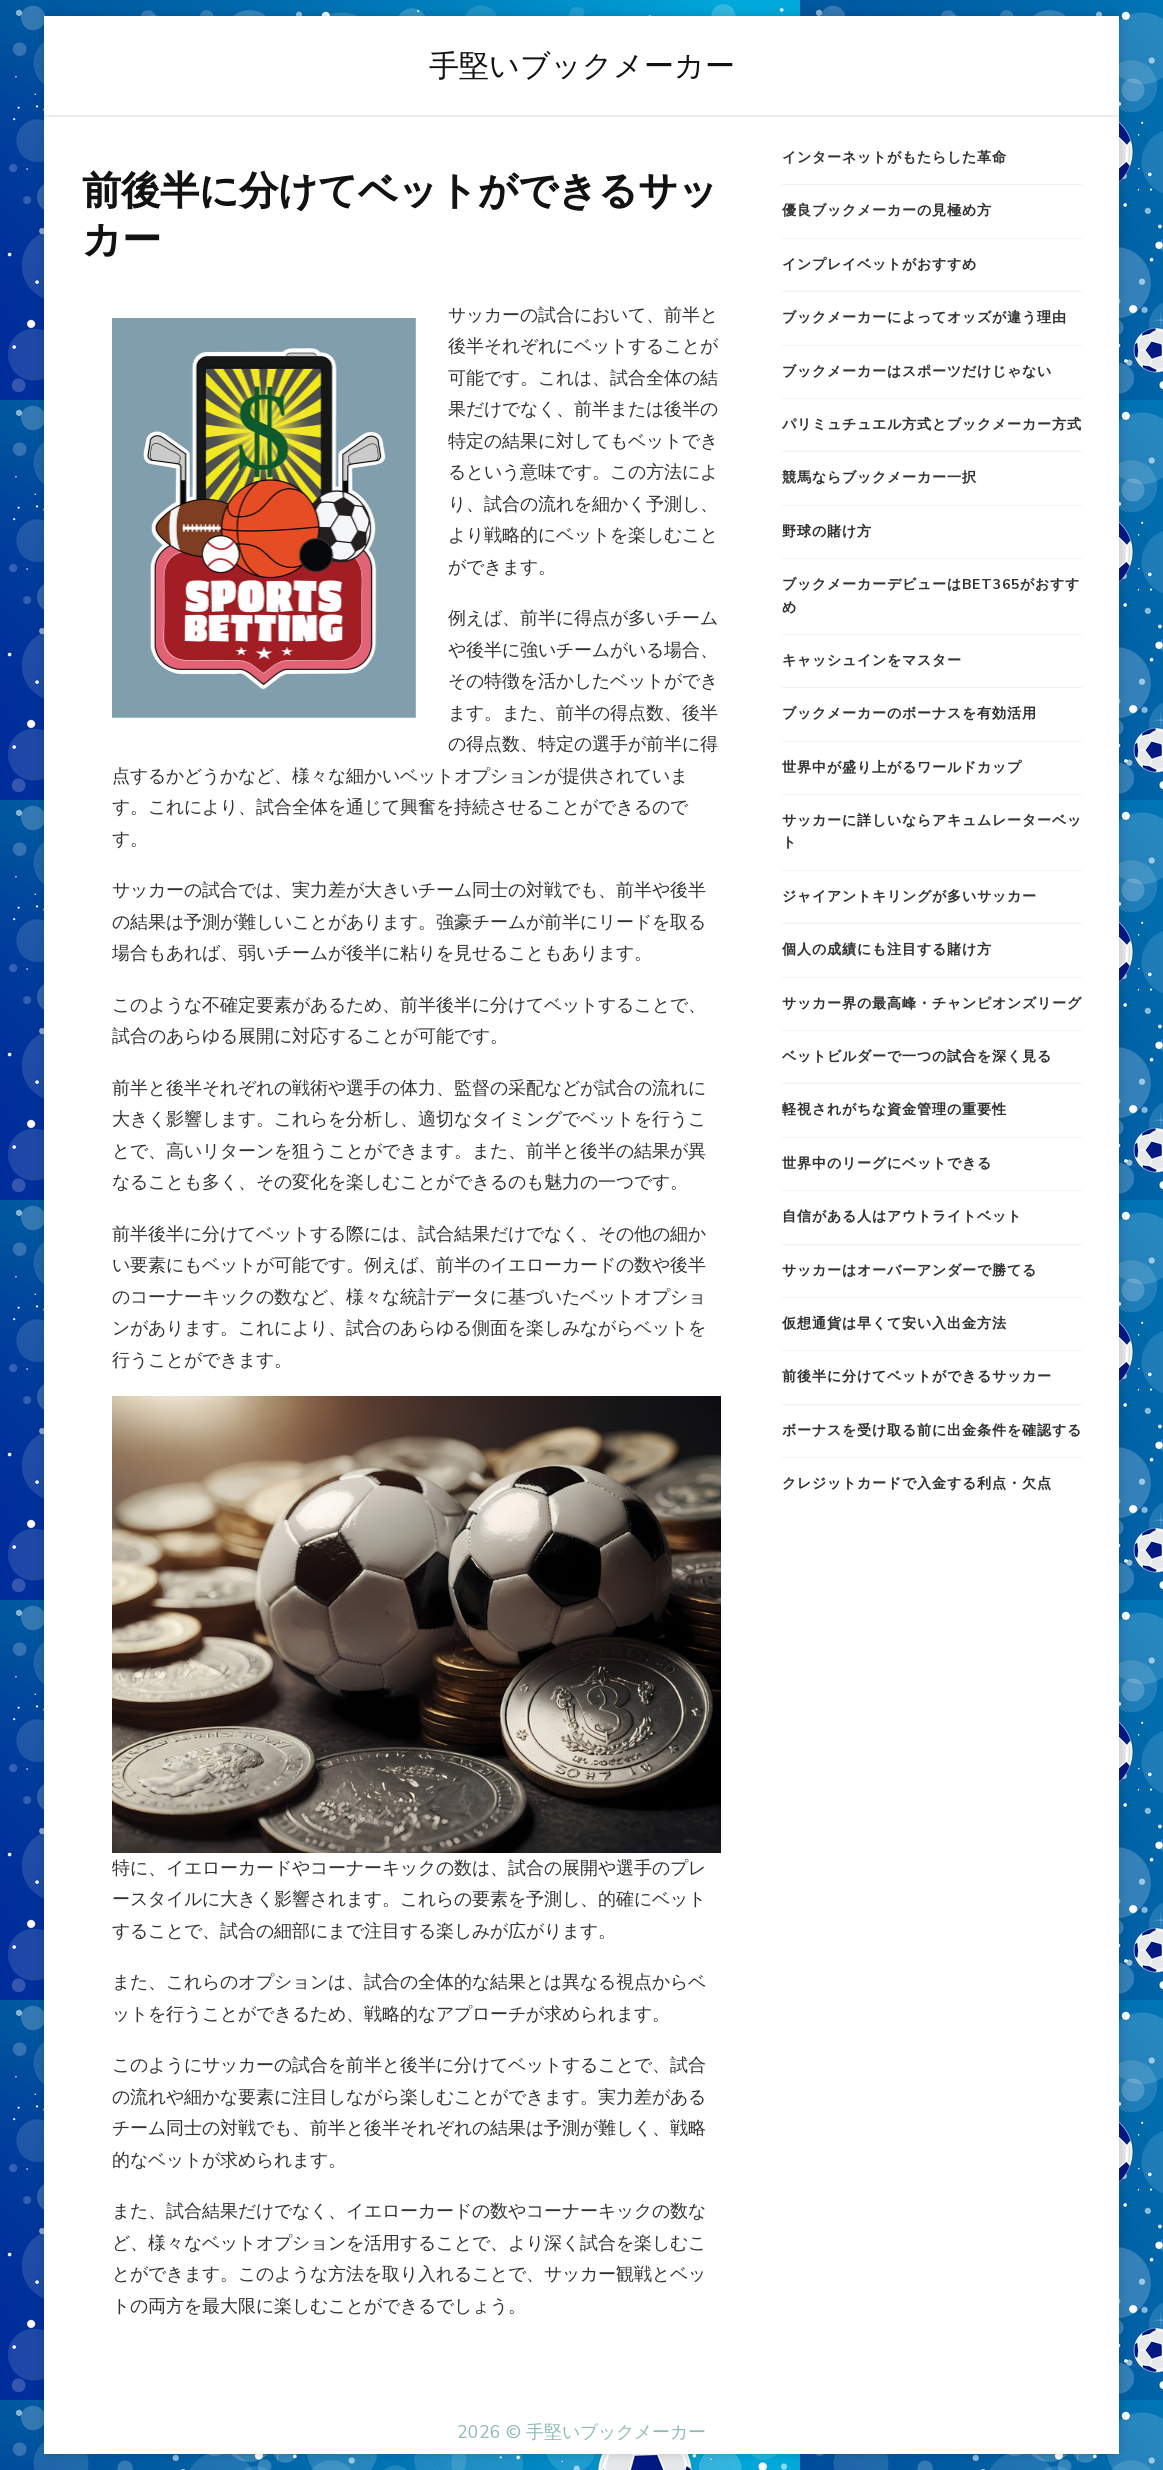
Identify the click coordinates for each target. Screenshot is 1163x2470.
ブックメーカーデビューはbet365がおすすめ (931, 595)
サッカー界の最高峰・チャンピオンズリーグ (932, 1003)
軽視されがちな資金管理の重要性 (894, 1109)
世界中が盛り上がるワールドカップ (902, 767)
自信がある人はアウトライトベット (902, 1216)
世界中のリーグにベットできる (887, 1163)
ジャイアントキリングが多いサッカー (909, 896)
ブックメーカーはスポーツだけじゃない (917, 371)
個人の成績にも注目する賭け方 (887, 949)
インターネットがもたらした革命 (894, 157)
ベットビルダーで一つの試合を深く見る (917, 1056)
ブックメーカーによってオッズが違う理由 (924, 317)
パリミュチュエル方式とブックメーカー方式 (932, 424)
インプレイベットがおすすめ (879, 264)
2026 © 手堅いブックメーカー (581, 2432)
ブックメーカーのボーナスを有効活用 (909, 713)
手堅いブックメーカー (582, 65)
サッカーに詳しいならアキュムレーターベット (932, 831)
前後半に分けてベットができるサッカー (917, 1376)
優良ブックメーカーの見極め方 (887, 210)
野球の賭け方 (827, 531)
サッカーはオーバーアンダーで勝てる (909, 1270)
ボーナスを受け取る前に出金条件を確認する (932, 1430)
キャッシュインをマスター (872, 660)
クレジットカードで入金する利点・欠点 (917, 1483)
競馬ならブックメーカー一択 (879, 477)
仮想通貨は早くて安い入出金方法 (894, 1323)
